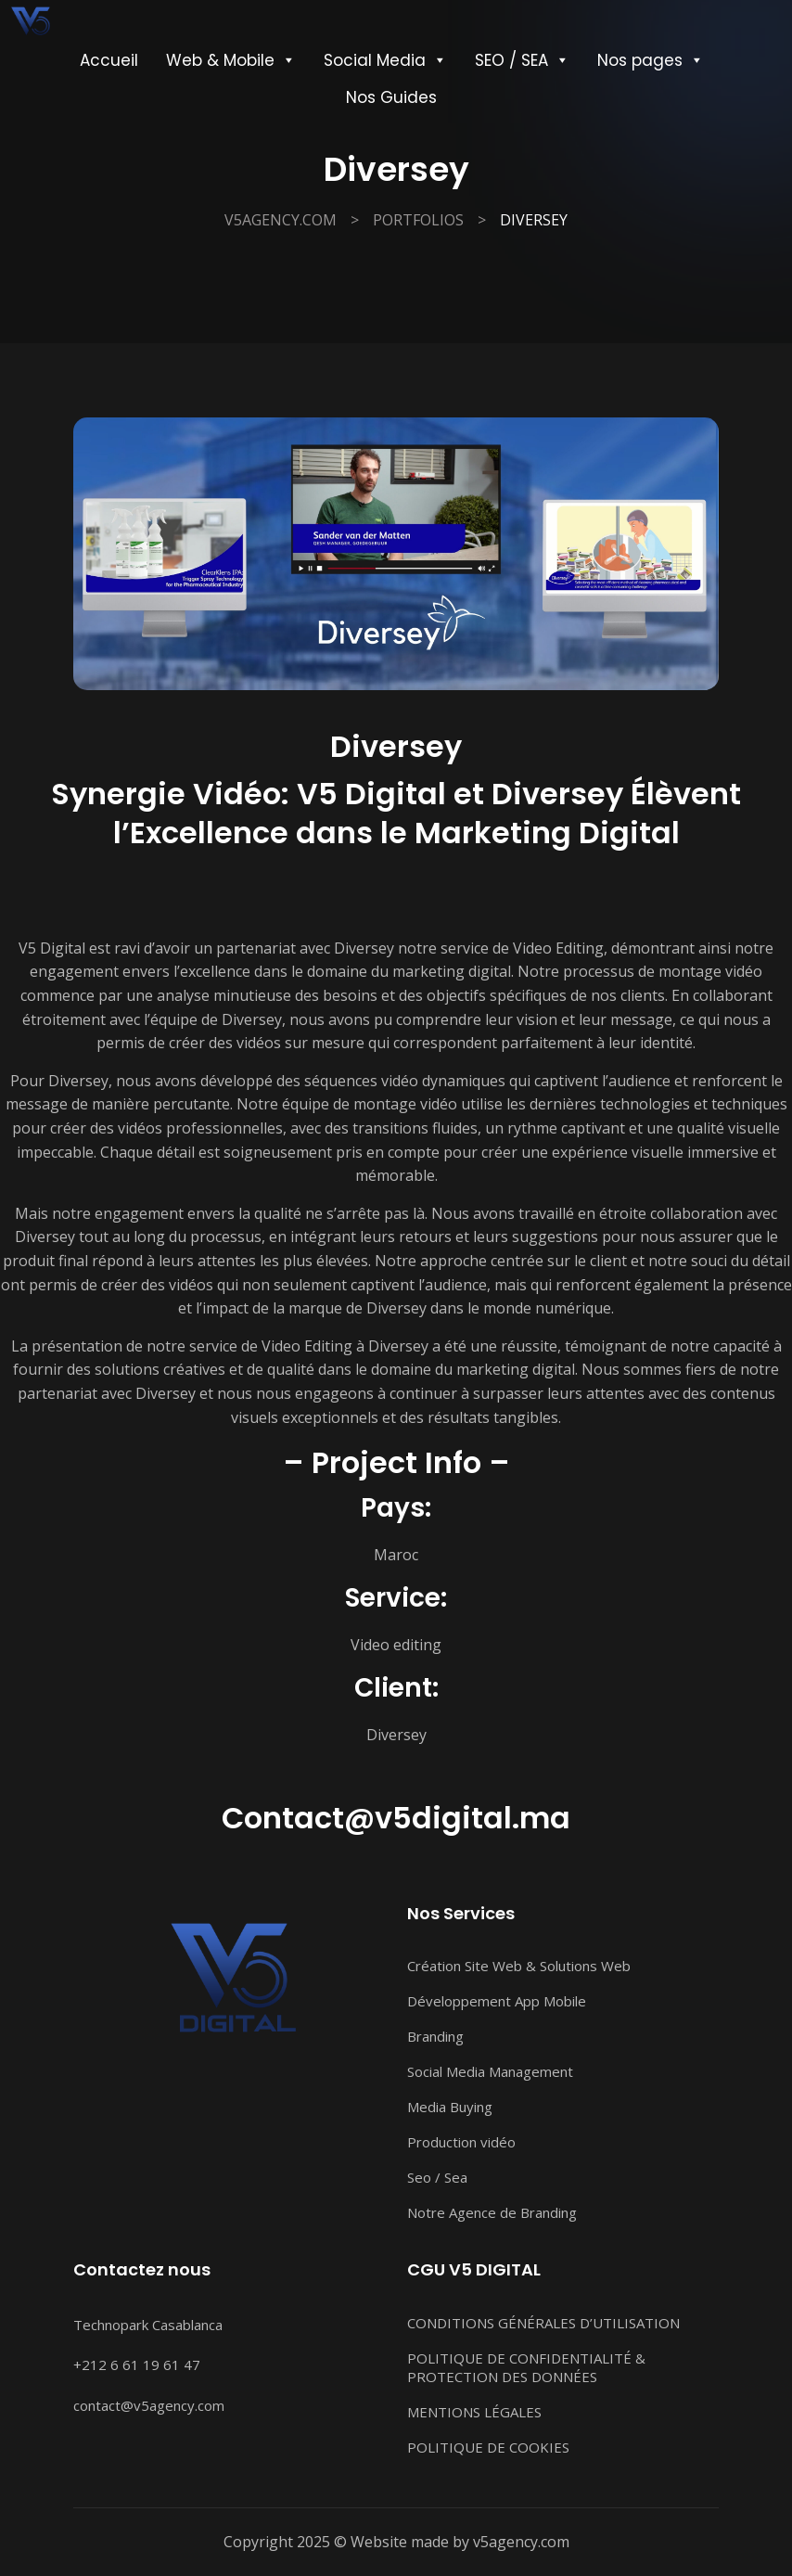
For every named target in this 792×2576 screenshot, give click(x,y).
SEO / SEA (522, 60)
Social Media (385, 60)
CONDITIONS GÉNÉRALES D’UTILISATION (543, 2322)
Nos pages (650, 60)
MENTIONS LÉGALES (474, 2412)
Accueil (109, 60)
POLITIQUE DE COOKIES (488, 2447)
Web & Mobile (231, 60)
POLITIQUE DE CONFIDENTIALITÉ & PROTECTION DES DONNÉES (526, 2367)
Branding (435, 2036)
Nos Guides (391, 97)
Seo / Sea (437, 2177)
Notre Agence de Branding (492, 2212)
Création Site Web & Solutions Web (519, 1965)
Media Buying (449, 2106)
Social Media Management (490, 2071)
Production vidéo (461, 2142)
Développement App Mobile (496, 2001)
